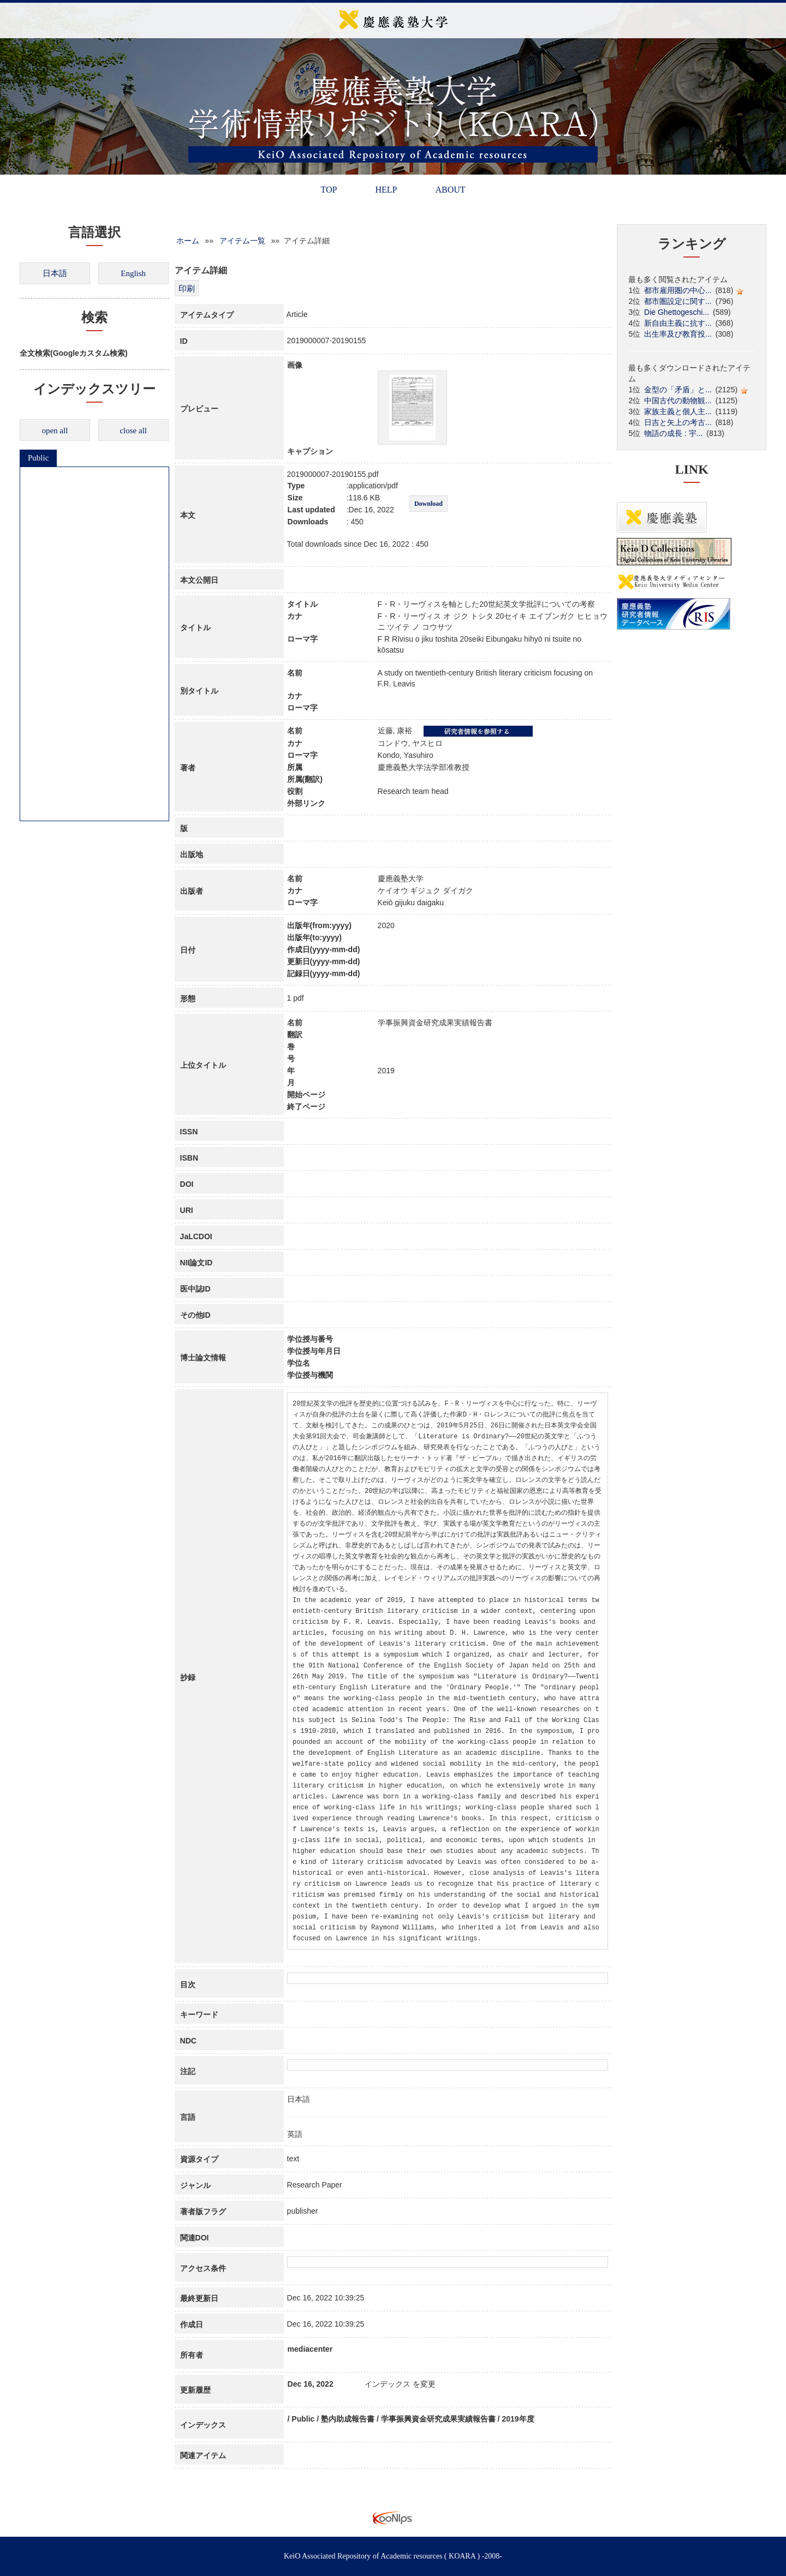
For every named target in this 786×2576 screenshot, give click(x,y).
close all (133, 430)
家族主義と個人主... (678, 411)
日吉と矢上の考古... (678, 422)
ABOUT (450, 189)
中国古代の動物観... (678, 400)
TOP (328, 189)
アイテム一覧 (242, 240)
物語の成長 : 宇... (673, 433)
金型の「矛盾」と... (678, 389)
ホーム (187, 240)
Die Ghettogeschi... (676, 312)
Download (428, 503)
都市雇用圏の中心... (678, 290)
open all (54, 430)
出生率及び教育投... (678, 334)
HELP (386, 189)
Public (38, 457)
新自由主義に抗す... (678, 323)
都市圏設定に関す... (678, 301)
